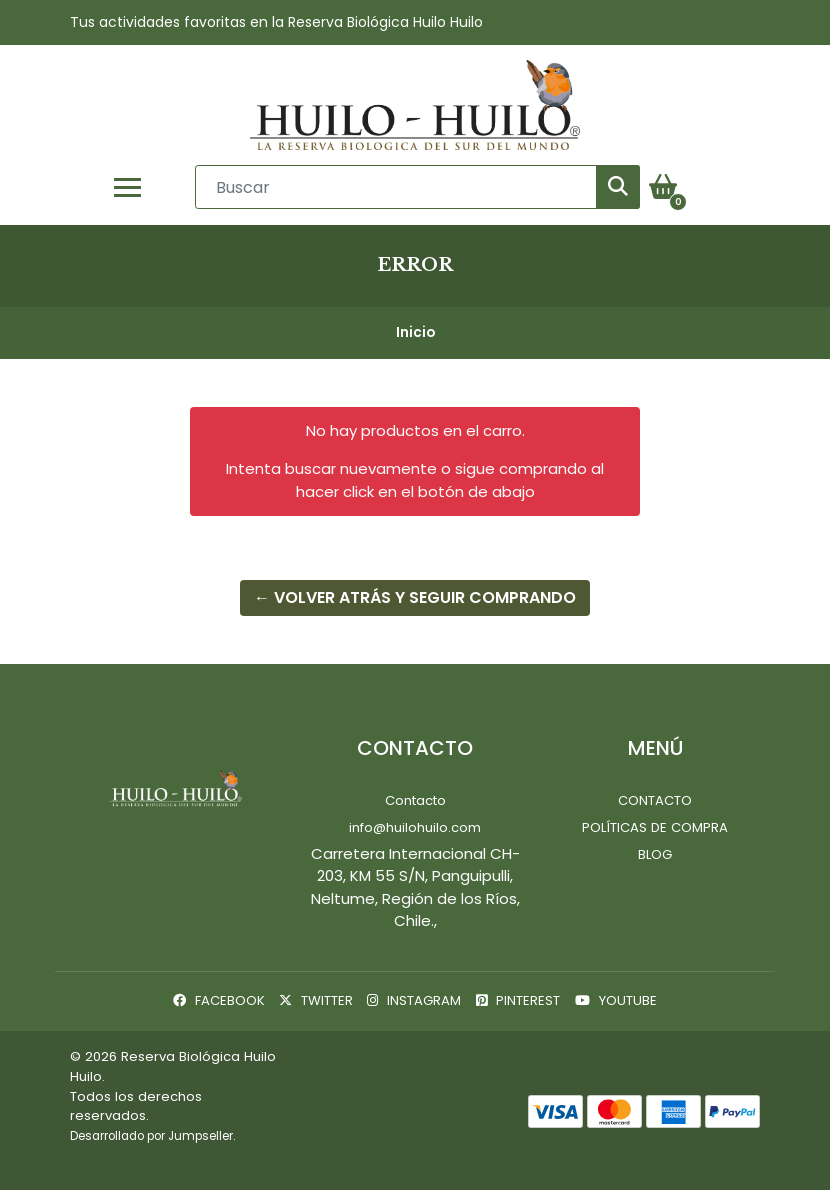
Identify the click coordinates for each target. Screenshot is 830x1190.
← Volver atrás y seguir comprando (415, 597)
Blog (655, 854)
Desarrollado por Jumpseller (151, 1136)
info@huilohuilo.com (415, 827)
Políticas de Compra (655, 827)
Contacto (415, 800)
